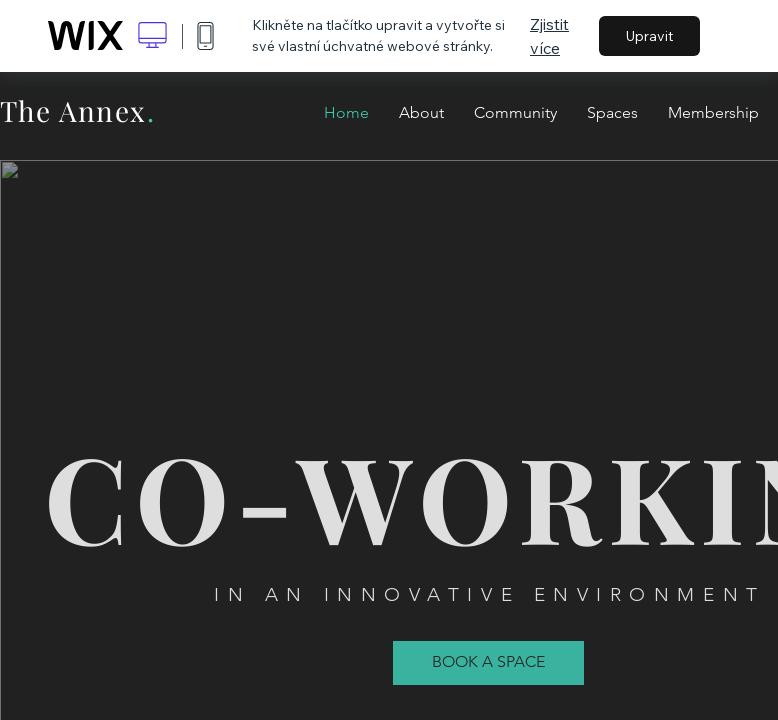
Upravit (649, 36)
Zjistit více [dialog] (549, 36)
